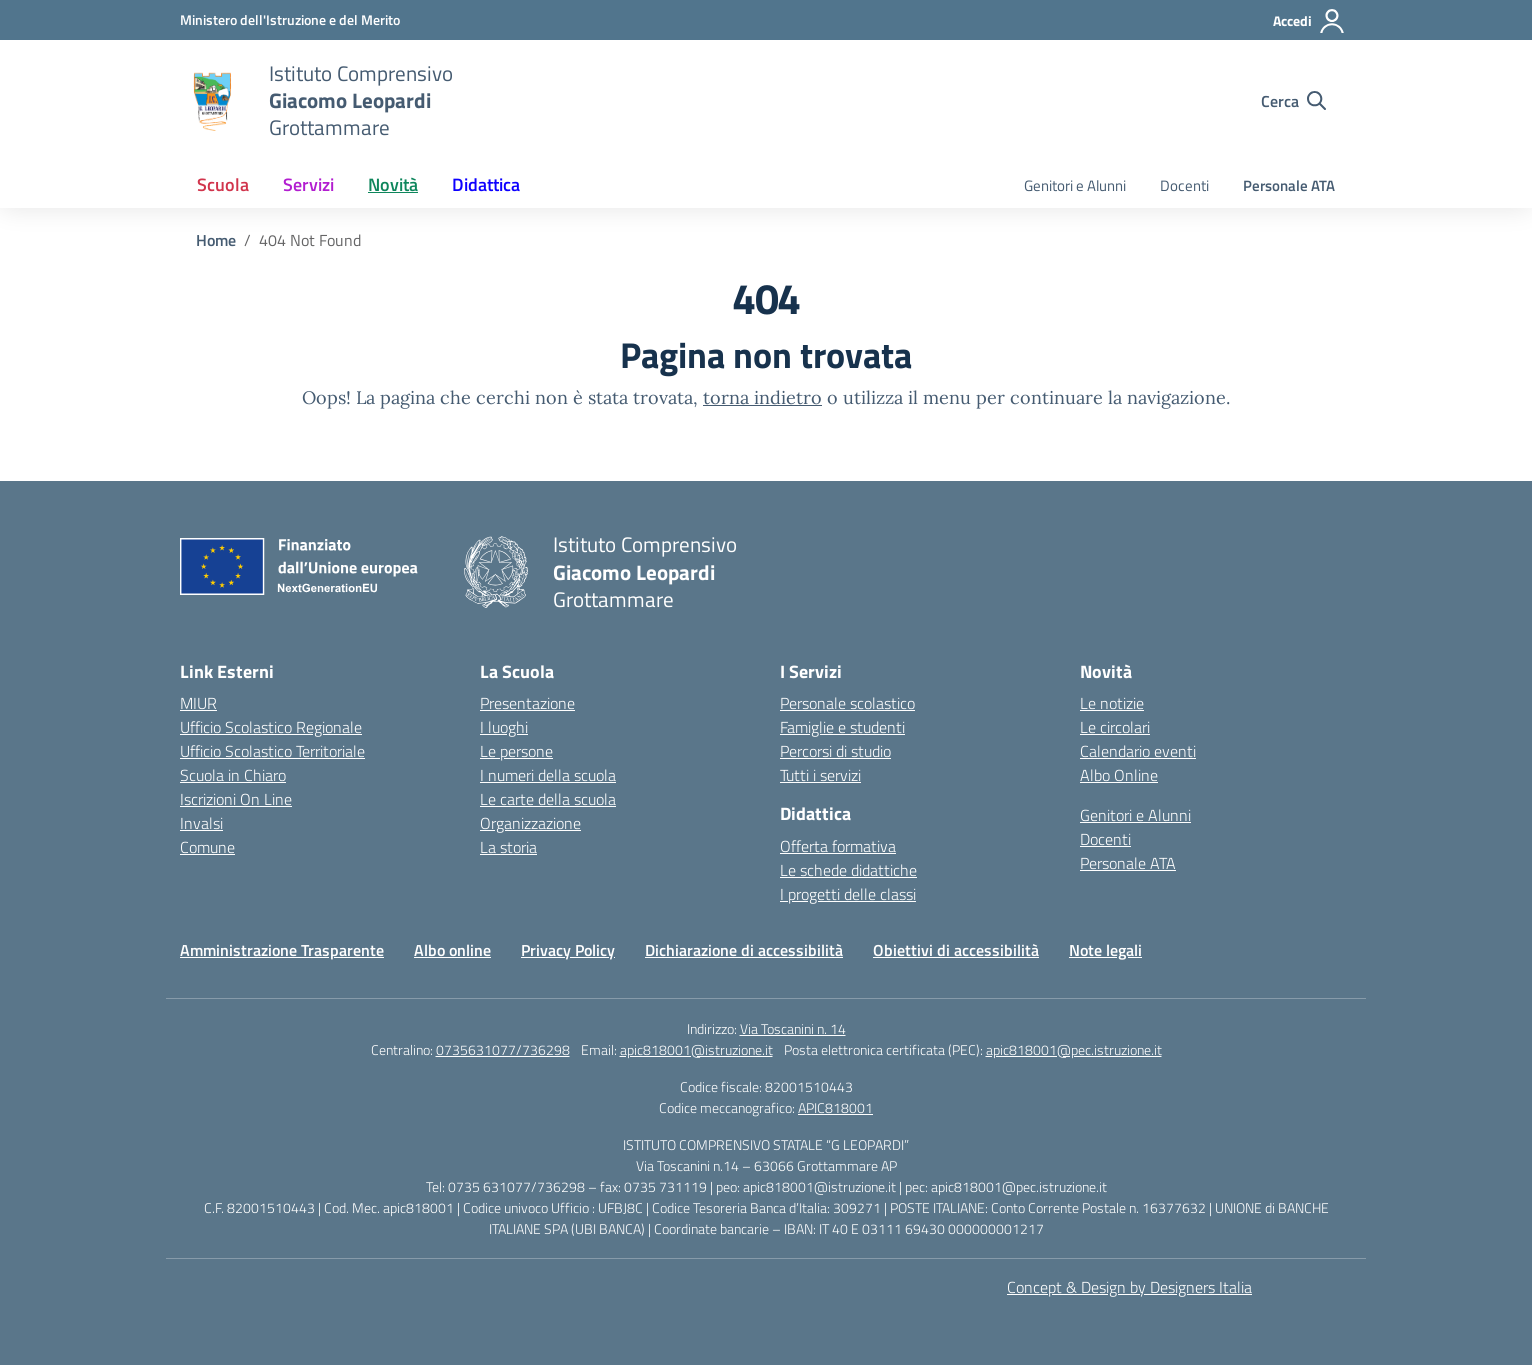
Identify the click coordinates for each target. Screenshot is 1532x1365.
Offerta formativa (838, 846)
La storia (508, 847)
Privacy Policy (568, 950)
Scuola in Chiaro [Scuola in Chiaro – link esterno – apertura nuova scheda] (233, 775)
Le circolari (1115, 727)
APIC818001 (835, 1107)
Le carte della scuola (548, 799)
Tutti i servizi (820, 775)
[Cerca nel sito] (1293, 101)
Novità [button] (393, 184)
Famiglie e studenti (842, 727)
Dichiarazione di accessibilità (744, 950)
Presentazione (527, 703)
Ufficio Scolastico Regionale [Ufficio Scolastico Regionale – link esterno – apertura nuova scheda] (271, 727)
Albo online (452, 950)
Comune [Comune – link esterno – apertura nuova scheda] (207, 847)
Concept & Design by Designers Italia (1129, 1287)
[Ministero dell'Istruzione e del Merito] (290, 19)
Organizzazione (530, 823)
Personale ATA (1289, 185)
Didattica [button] (486, 184)
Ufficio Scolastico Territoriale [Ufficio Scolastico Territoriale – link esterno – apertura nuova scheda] (272, 751)
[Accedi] (1309, 21)
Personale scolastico (847, 703)
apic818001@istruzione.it (696, 1049)
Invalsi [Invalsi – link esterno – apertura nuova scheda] (201, 823)
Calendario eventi (1138, 751)
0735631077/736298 (503, 1049)
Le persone (516, 751)
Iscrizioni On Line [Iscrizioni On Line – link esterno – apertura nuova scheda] (236, 799)
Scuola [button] (223, 184)
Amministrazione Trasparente (282, 950)
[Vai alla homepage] (212, 101)
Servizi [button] (308, 184)
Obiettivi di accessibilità (956, 950)
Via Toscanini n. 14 (793, 1028)
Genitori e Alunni (1075, 185)
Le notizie (1112, 703)
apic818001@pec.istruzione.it (1074, 1049)
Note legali (1105, 950)
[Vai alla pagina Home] (216, 240)
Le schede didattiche (848, 870)
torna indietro (762, 397)
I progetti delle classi (848, 894)
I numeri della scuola (548, 775)
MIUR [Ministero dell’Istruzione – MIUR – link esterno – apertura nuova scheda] (198, 703)
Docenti (1184, 185)
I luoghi (504, 727)
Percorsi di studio (835, 751)
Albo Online (1119, 775)
